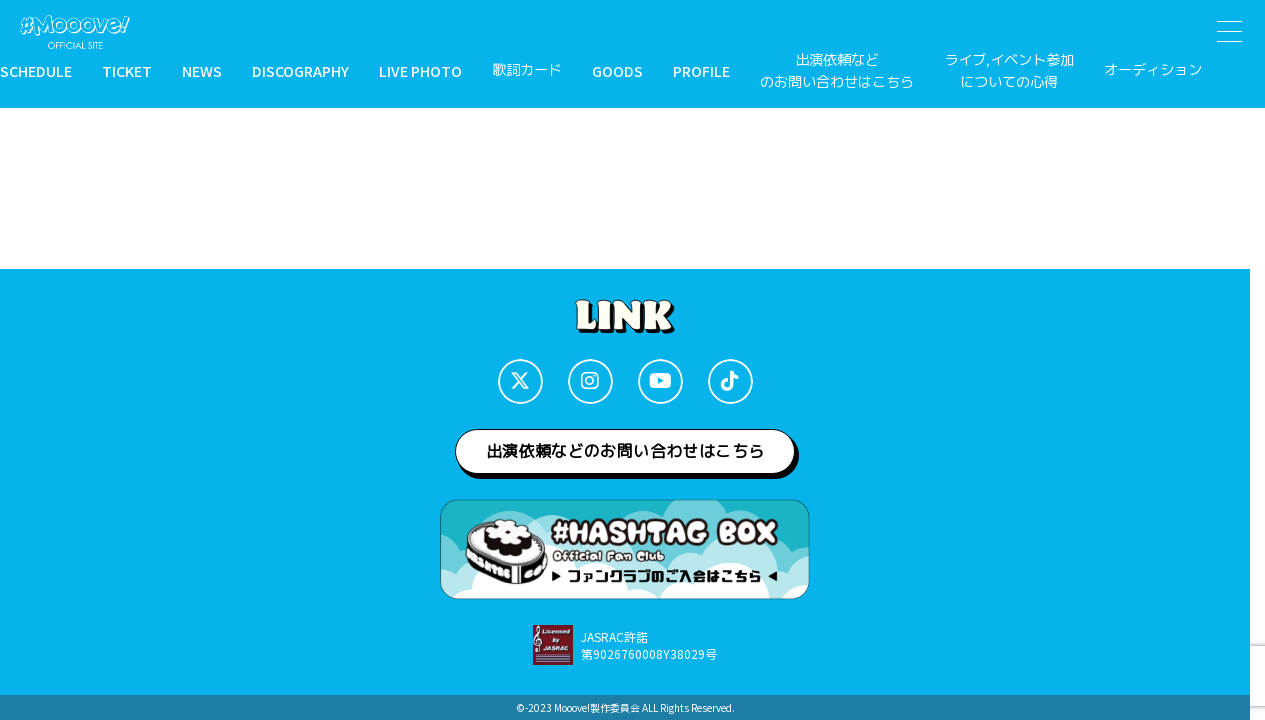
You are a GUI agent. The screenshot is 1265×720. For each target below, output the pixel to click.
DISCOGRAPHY (300, 70)
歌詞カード (527, 70)
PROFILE (701, 70)
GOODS (617, 70)
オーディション (1153, 70)
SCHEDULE (36, 70)
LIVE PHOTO (420, 70)
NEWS (202, 70)
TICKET (127, 70)
